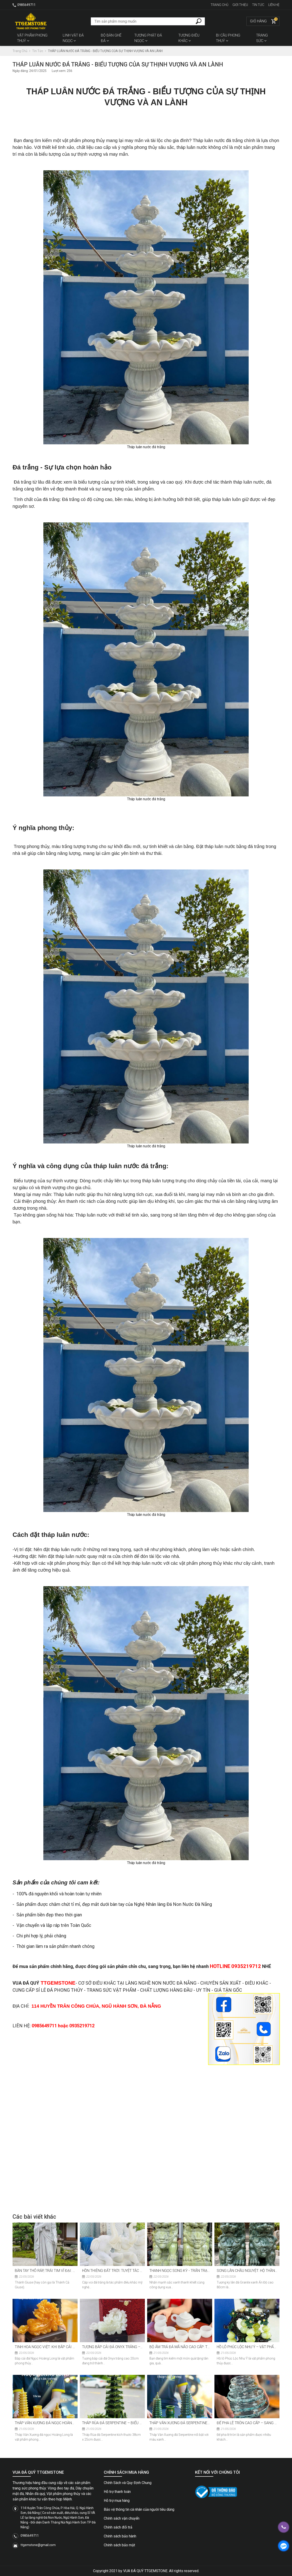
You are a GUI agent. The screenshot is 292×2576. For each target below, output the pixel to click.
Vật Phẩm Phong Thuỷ (32, 38)
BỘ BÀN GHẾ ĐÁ (111, 38)
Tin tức (258, 5)
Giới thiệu (240, 5)
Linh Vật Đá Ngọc (73, 38)
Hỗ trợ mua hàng (117, 2500)
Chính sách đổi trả (118, 2527)
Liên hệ (273, 5)
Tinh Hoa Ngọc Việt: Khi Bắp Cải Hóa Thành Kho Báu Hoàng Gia (71, 2347)
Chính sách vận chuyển (121, 2518)
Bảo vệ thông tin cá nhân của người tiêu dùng (139, 2509)
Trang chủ (220, 5)
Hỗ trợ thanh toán (117, 2491)
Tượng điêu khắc (188, 38)
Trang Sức (262, 38)
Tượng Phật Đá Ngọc (148, 38)
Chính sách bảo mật (119, 2545)
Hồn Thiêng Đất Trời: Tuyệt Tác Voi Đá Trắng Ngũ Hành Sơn (136, 2270)
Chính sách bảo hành (120, 2536)
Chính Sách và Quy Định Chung (127, 2483)
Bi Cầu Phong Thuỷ (228, 38)
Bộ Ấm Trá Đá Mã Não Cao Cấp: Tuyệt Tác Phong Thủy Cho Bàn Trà (209, 2347)
